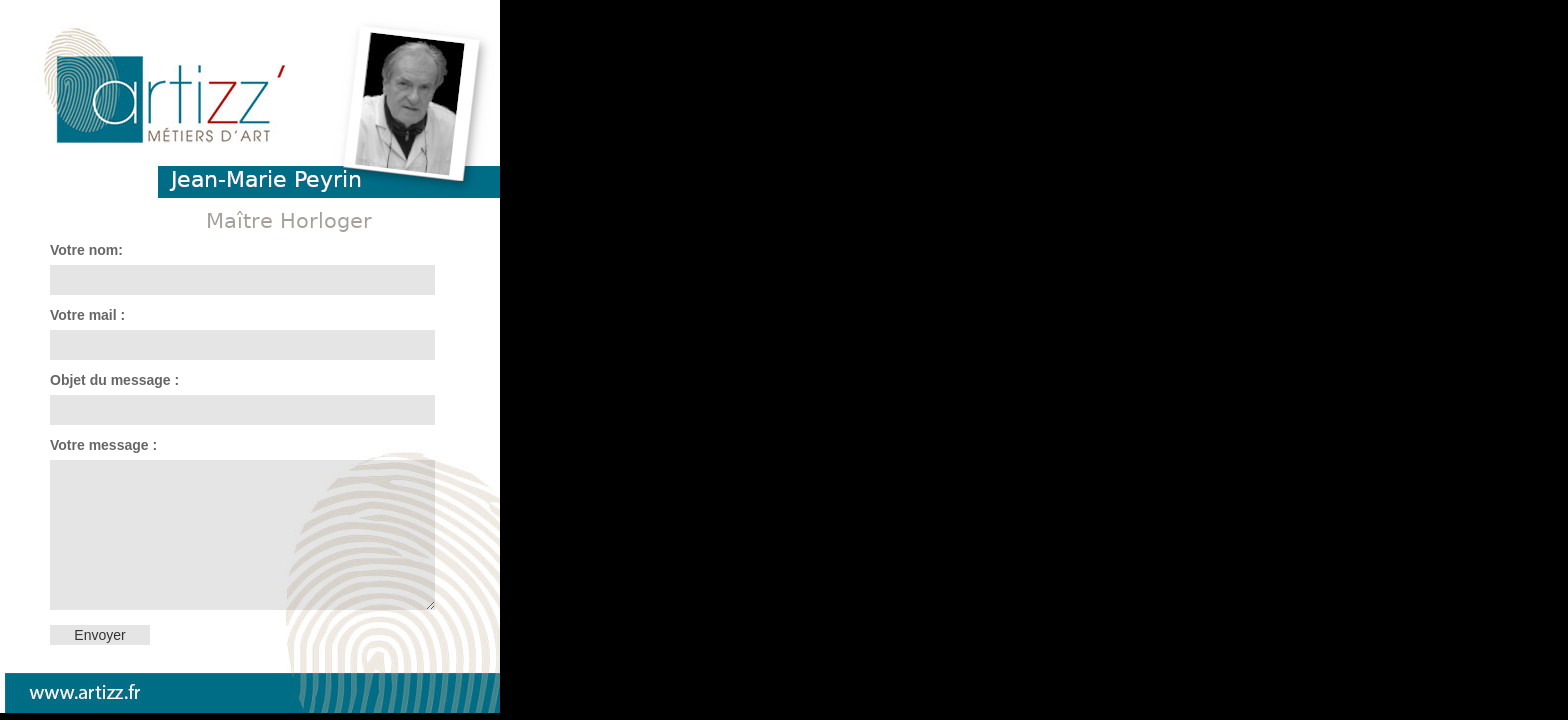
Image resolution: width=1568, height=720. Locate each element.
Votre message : (103, 445)
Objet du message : (114, 380)
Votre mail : (87, 315)
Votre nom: (86, 250)
